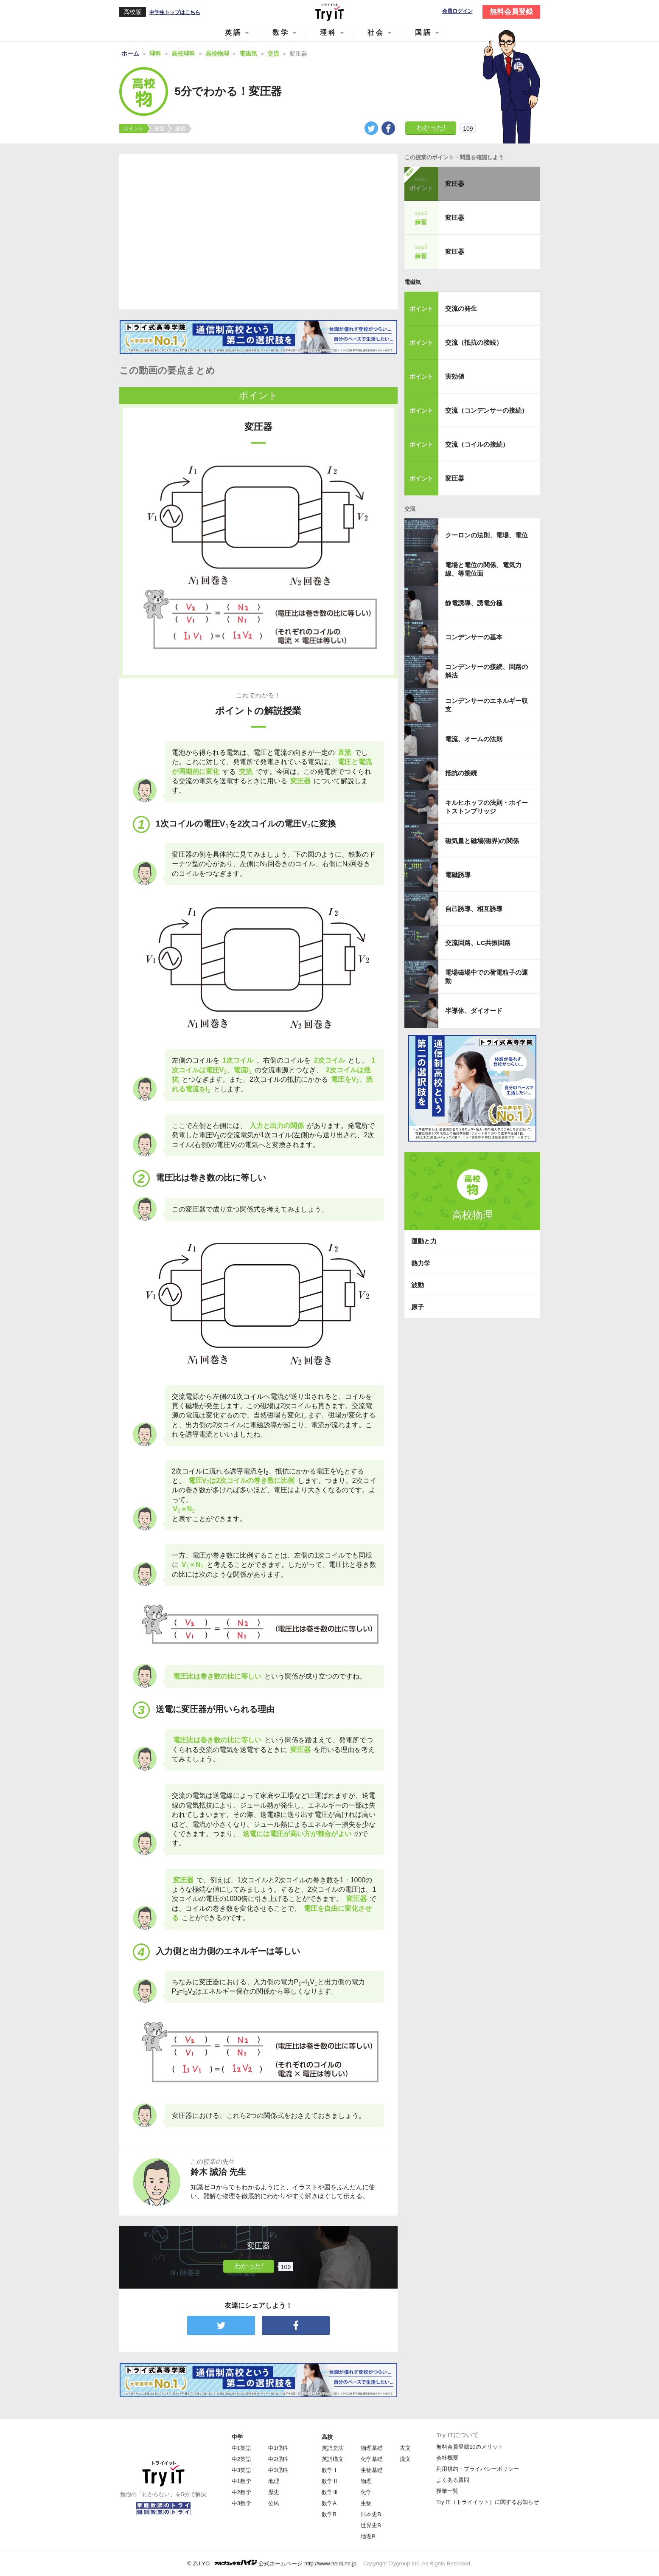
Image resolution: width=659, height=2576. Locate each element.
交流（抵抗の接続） (473, 342)
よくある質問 (452, 2480)
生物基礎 (372, 2470)
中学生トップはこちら (174, 12)
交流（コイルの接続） (477, 444)
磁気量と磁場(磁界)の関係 (482, 840)
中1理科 (278, 2448)
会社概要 (447, 2458)
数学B (329, 2514)
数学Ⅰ (330, 2470)
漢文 (405, 2459)
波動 (417, 1284)
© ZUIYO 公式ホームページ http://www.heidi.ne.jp (271, 2563)
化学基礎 (372, 2459)
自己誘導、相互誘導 (473, 908)
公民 (273, 2503)
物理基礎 (372, 2448)
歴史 (273, 2492)
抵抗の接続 (461, 772)
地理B (368, 2536)
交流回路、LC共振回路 (478, 942)
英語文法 (333, 2448)
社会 (375, 32)
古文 (405, 2448)
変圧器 (454, 183)
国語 (423, 32)
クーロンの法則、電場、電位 (486, 535)
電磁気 (412, 282)
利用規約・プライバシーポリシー (477, 2469)
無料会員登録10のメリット (469, 2447)
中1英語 (241, 2448)
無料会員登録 (511, 12)
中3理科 (278, 2470)
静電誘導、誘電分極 (473, 603)
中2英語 (241, 2459)
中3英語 (241, 2470)
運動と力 (424, 1241)
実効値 (454, 376)
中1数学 (241, 2481)
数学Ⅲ (330, 2492)
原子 (417, 1306)
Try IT (329, 12)
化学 (366, 2492)
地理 (273, 2481)
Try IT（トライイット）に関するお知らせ (487, 2502)
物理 (366, 2481)
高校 (327, 2437)
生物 (366, 2503)
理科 (328, 32)
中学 (237, 2437)
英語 (233, 32)
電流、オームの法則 (473, 738)
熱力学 (420, 1263)
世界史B (371, 2525)
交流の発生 (461, 308)
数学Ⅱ (330, 2481)
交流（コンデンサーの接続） (486, 410)
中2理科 (278, 2459)
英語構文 (333, 2459)
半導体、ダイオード (473, 1010)
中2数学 (241, 2492)
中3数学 (241, 2503)
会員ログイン (457, 11)
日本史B (371, 2514)
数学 (280, 32)
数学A (329, 2503)
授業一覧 (447, 2491)
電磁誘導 (458, 874)
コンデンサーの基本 (473, 637)
